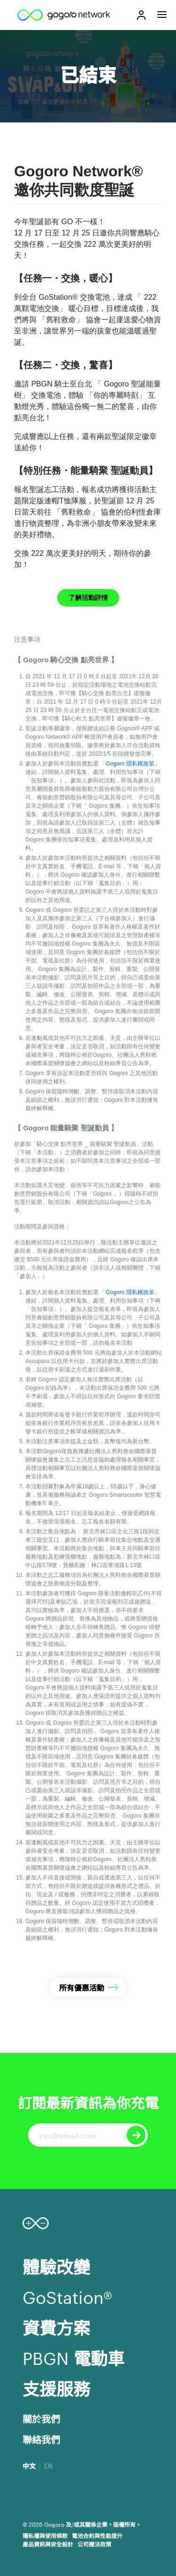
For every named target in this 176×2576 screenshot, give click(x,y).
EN (48, 2466)
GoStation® (67, 2296)
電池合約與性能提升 (97, 2535)
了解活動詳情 (88, 597)
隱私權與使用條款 (45, 2535)
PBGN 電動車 (73, 2357)
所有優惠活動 (81, 1987)
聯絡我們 (41, 2439)
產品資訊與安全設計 (48, 2543)
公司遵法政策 (94, 2543)
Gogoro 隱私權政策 (130, 763)
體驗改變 (56, 2266)
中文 (29, 2466)
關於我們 (41, 2418)
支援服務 (56, 2387)
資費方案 (56, 2326)
